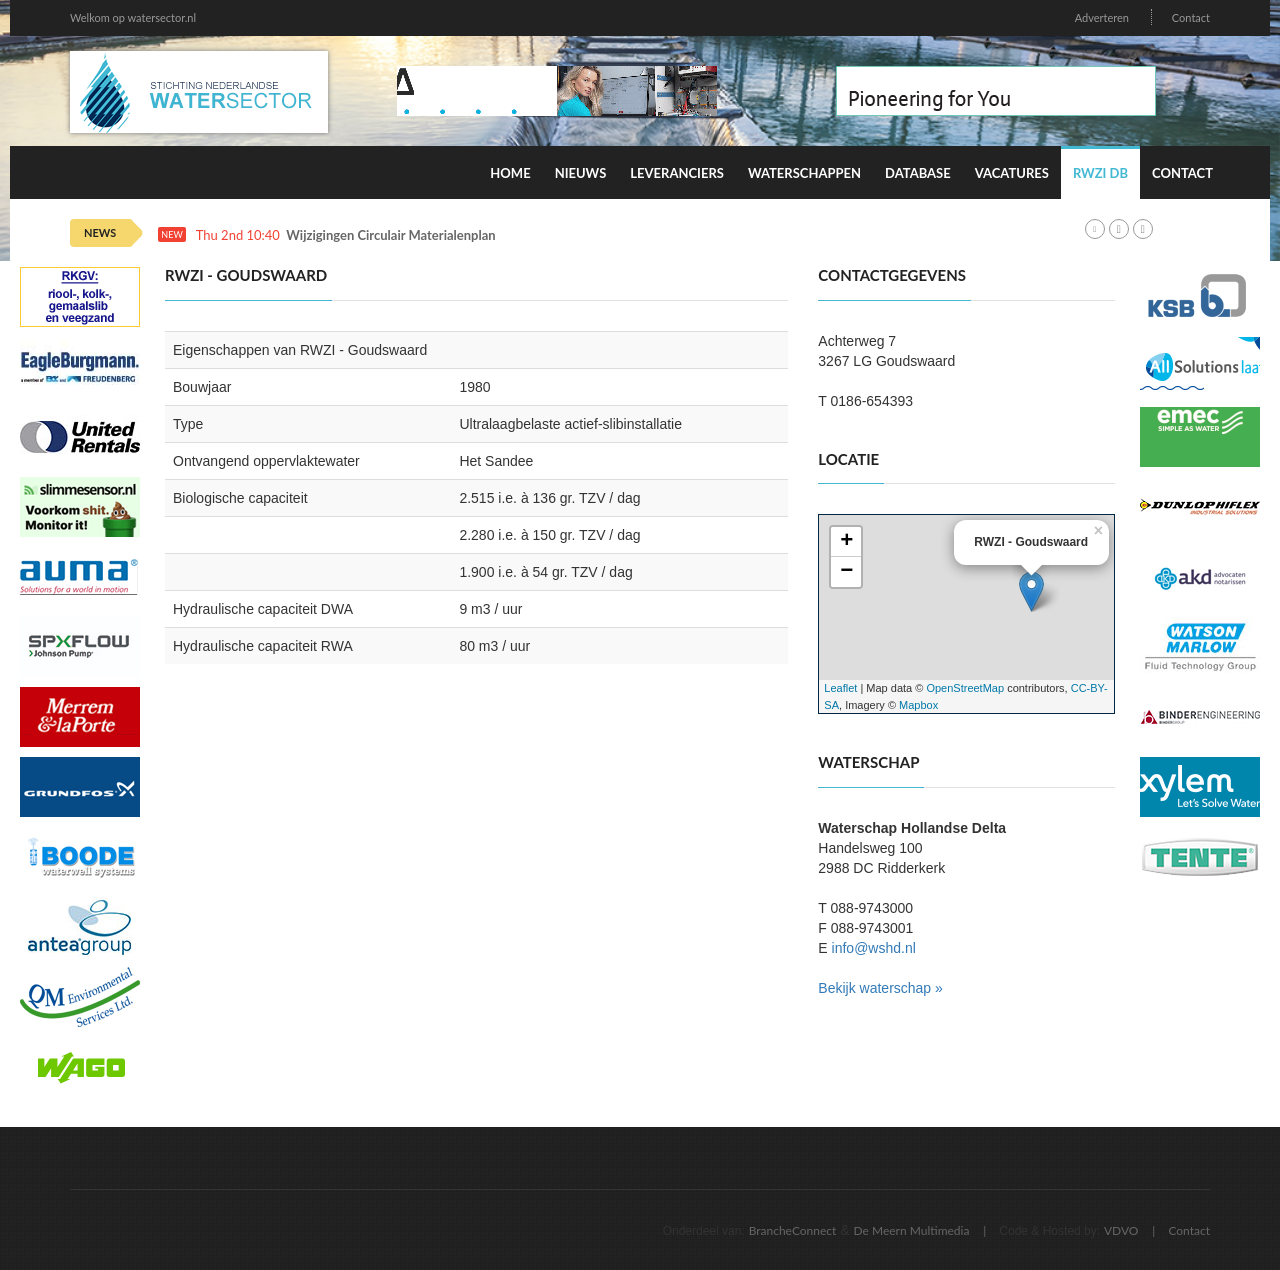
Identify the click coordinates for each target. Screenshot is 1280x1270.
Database (918, 173)
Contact (1191, 17)
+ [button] (846, 542)
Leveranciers (677, 173)
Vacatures (1012, 173)
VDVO (1121, 1230)
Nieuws (581, 173)
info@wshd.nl (874, 948)
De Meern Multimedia (912, 1230)
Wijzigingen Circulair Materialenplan (390, 235)
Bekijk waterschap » (880, 988)
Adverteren (1102, 17)
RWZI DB (1100, 173)
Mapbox (918, 705)
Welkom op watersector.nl (133, 17)
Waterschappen (804, 173)
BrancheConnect (793, 1230)
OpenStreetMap (965, 688)
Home (510, 173)
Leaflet (840, 688)
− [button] (846, 572)
